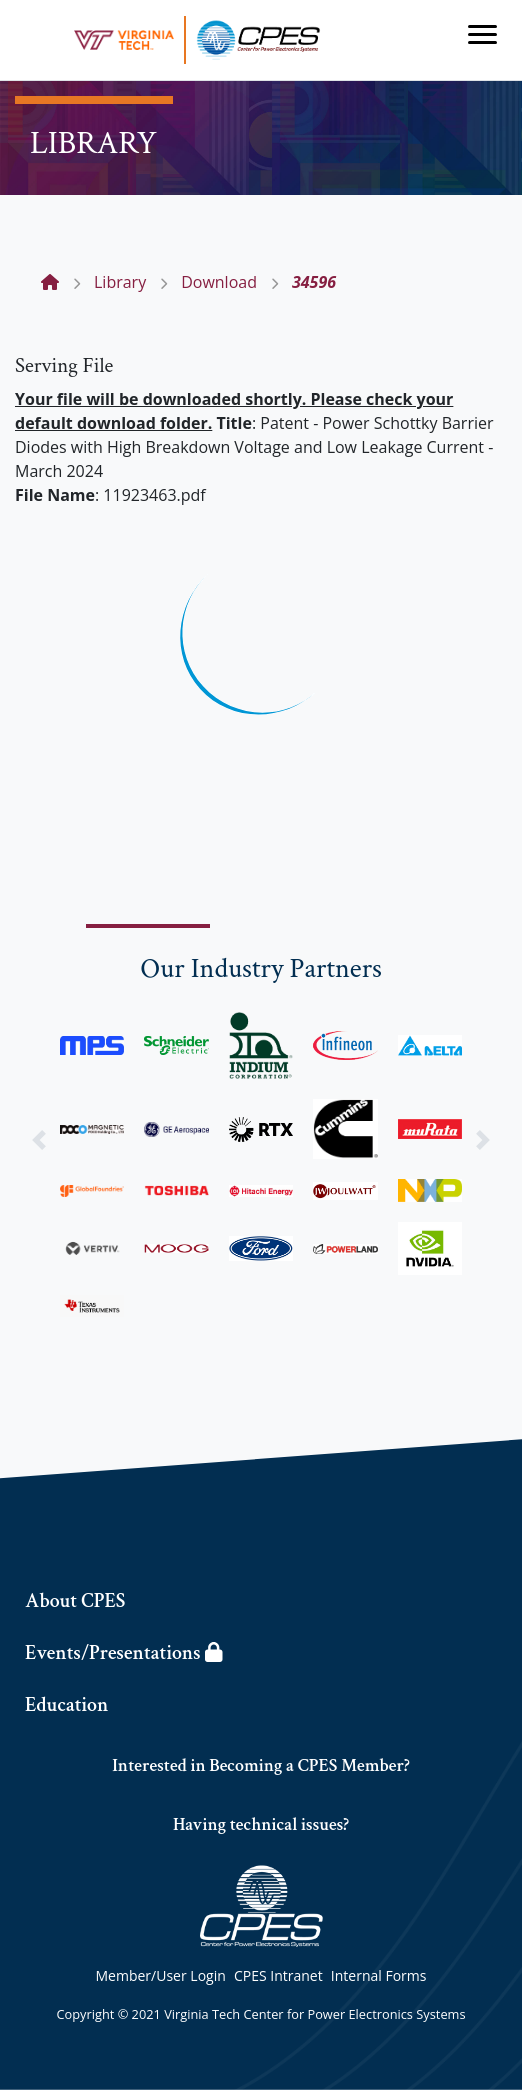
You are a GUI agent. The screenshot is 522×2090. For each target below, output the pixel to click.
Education (66, 1705)
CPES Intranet (278, 1975)
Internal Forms (379, 1975)
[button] (39, 1139)
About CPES (75, 1601)
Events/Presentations (123, 1653)
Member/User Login (161, 1975)
